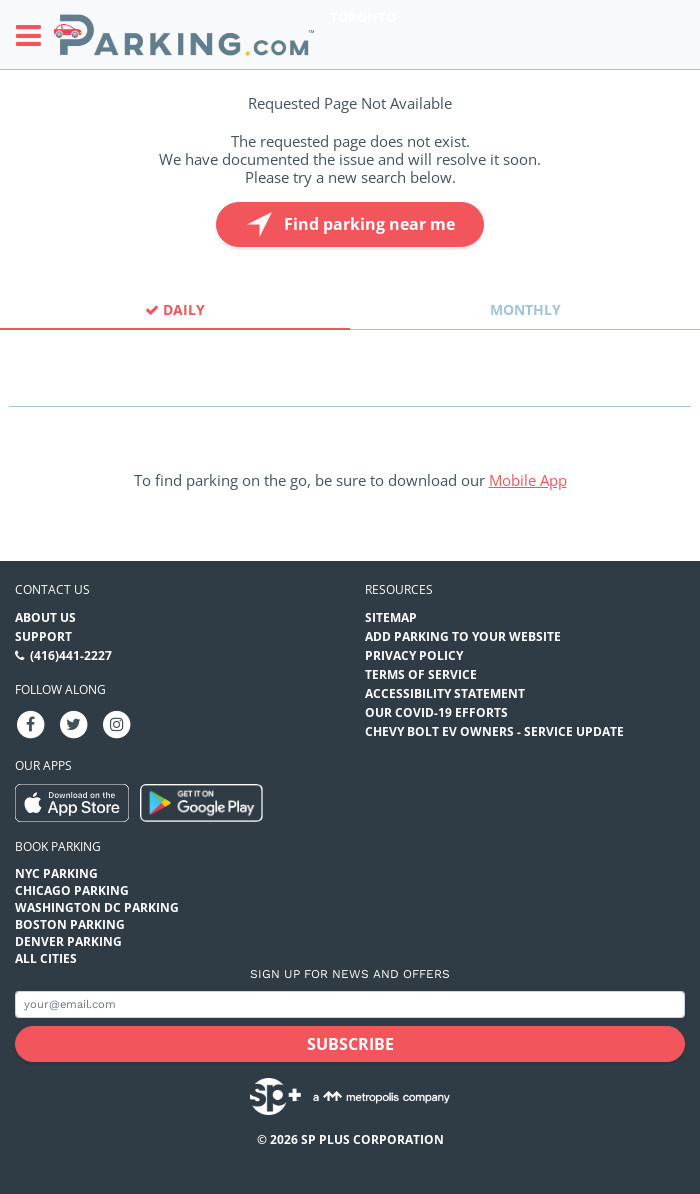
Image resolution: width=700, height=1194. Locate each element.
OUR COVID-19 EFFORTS (436, 712)
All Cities (46, 958)
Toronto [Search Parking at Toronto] (363, 17)
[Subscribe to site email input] (350, 1004)
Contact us (52, 589)
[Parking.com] (184, 34)
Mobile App (528, 480)
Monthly (525, 309)
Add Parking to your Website (463, 636)
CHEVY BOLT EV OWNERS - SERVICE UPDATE (494, 731)
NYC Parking (56, 873)
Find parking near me (348, 224)
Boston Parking (70, 924)
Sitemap (391, 617)
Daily (175, 309)
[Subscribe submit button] (350, 1044)
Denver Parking (68, 941)
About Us (45, 617)
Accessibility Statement (445, 693)
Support (43, 636)
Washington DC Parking (97, 907)
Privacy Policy (414, 655)
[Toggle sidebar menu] (34, 35)
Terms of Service (421, 674)
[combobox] (350, 388)
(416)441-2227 (71, 655)
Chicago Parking (72, 890)
